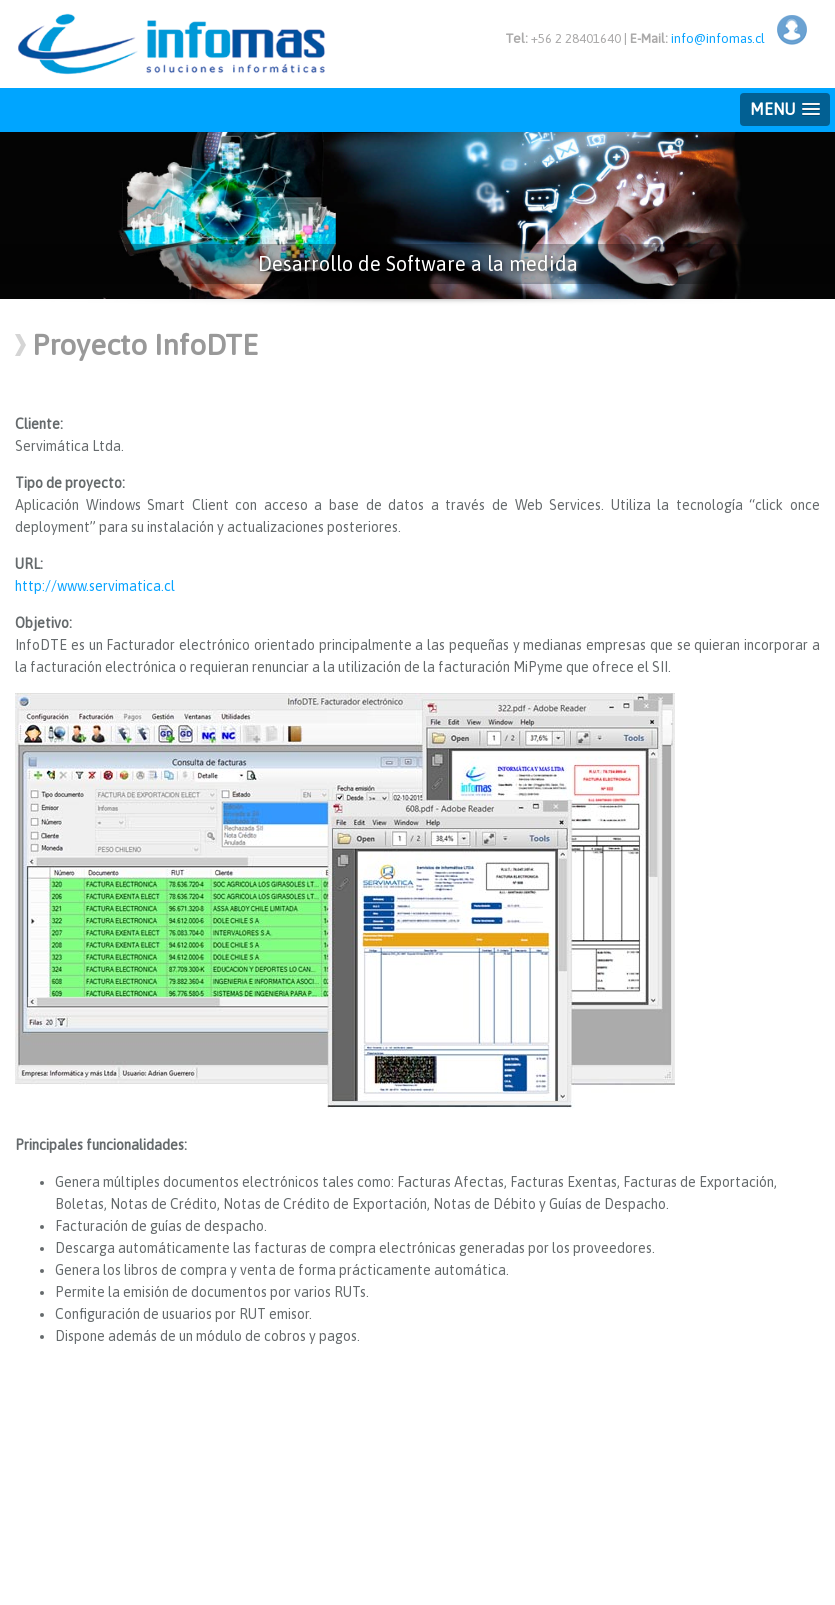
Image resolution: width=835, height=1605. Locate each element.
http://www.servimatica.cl (95, 586)
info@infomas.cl (718, 38)
